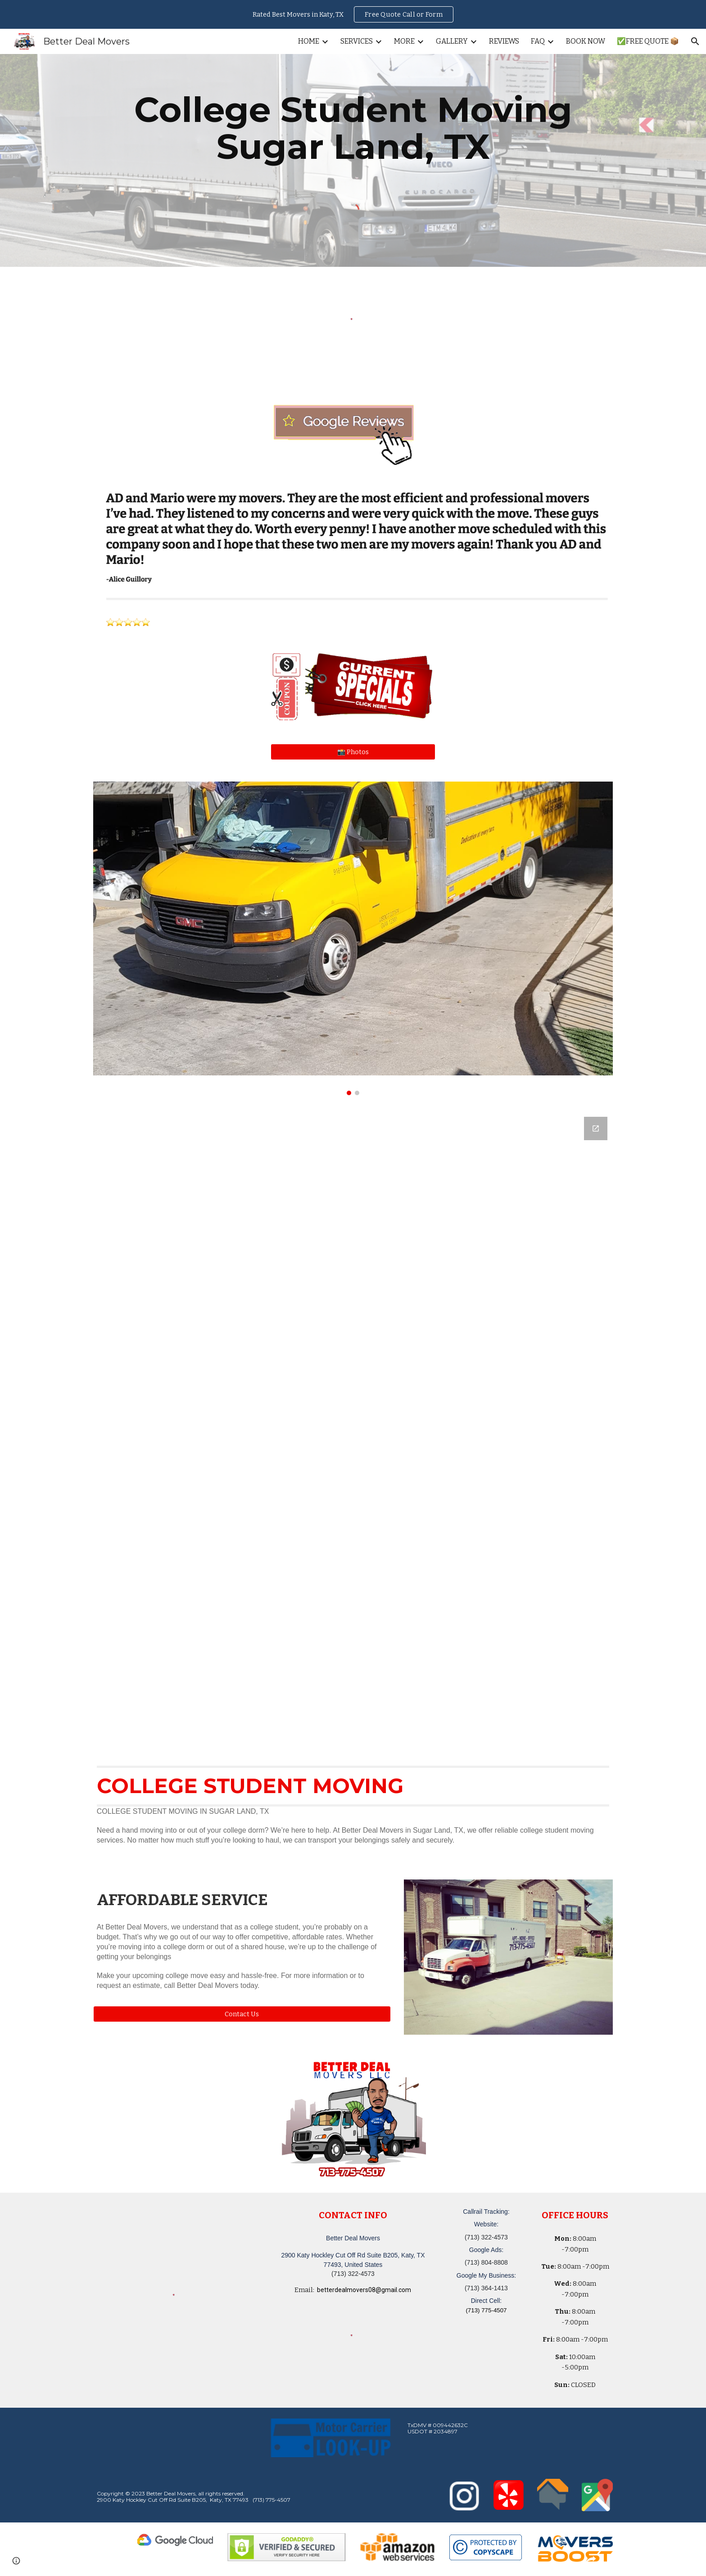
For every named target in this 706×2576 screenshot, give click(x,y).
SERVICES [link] (356, 41)
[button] (695, 41)
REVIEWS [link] (504, 41)
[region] (353, 14)
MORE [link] (404, 41)
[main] (353, 128)
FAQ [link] (538, 41)
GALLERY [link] (452, 41)
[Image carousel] (353, 938)
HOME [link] (308, 41)
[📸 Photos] (352, 751)
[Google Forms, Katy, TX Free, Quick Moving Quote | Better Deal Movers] (353, 1428)
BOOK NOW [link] (585, 41)
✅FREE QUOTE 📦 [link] (648, 41)
